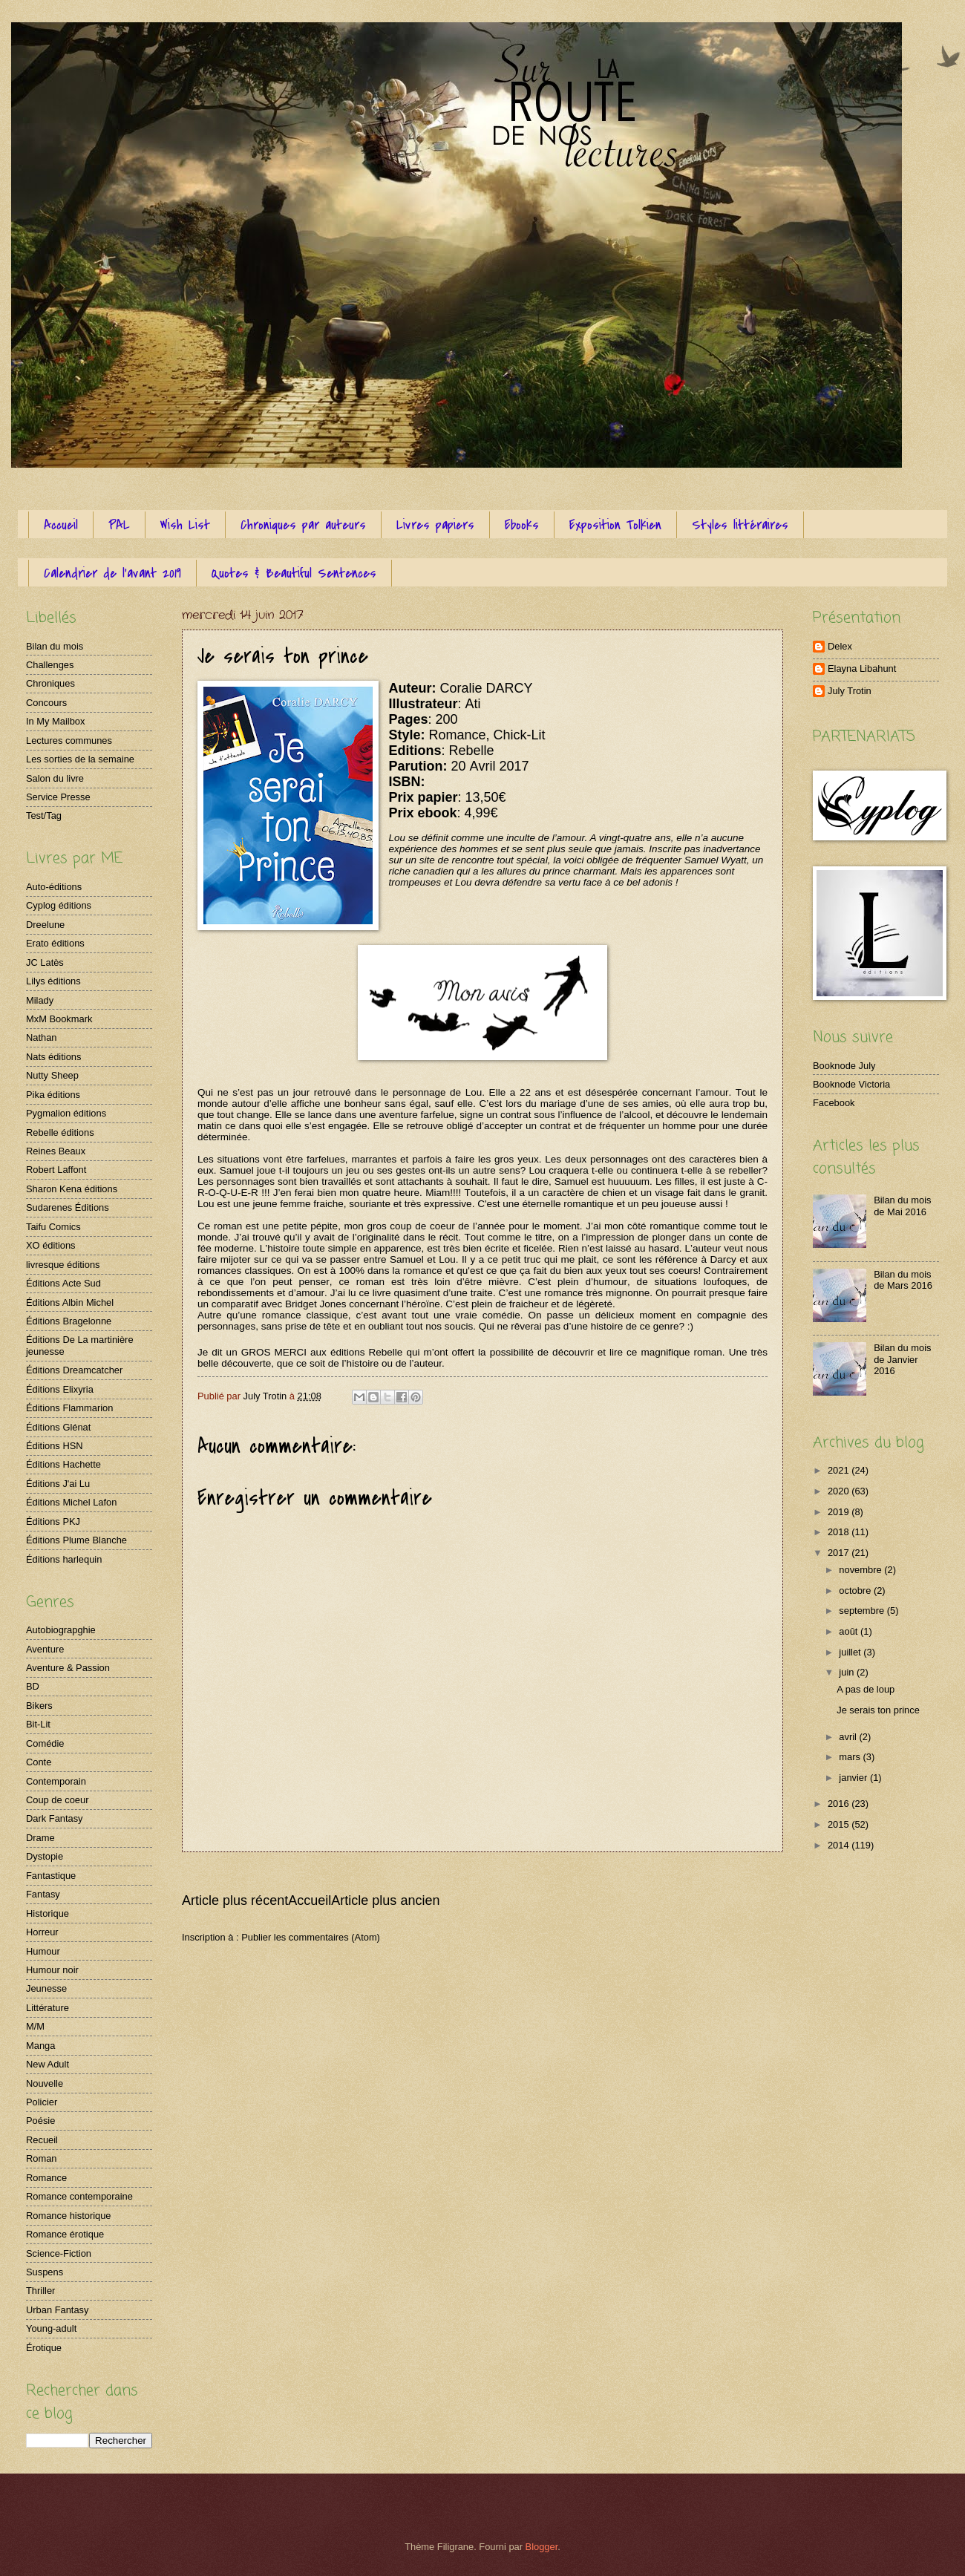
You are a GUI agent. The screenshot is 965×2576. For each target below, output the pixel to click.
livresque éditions (62, 1264)
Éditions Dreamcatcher (74, 1370)
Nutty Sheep (52, 1075)
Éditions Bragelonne (68, 1321)
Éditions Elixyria (60, 1389)
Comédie (45, 1743)
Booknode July (844, 1065)
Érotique (44, 2347)
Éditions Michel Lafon (71, 1502)
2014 (839, 1845)
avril (849, 1736)
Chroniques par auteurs (303, 525)
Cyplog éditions (58, 905)
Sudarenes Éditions (67, 1207)
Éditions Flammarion (69, 1407)
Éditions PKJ (53, 1521)
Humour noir (52, 1969)
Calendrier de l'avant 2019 (112, 573)
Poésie (40, 2120)
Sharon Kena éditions (71, 1188)
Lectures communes (69, 740)
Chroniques (50, 683)
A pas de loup (865, 1689)
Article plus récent (235, 1900)
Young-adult (51, 2328)
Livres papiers (435, 525)
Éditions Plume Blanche (76, 1540)
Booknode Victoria (851, 1084)
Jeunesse (46, 1988)
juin (848, 1672)
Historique (47, 1913)
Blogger (542, 2546)
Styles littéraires (740, 525)
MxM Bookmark (59, 1018)
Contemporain (56, 1781)
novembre (861, 1569)
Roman (41, 2158)
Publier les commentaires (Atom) (310, 1937)
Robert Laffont (56, 1169)
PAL (119, 525)
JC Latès (45, 962)
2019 (839, 1511)
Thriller (40, 2290)
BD (32, 1686)
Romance (46, 2177)
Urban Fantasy (57, 2309)
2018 (839, 1531)
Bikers (39, 1705)
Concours (46, 702)
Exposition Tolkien (615, 525)
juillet (851, 1652)
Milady (39, 1000)
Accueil (61, 525)
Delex (840, 646)
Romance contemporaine (79, 2196)
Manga (40, 2045)
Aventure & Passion (68, 1667)
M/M (35, 2026)
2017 (839, 1552)
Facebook (834, 1102)
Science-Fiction (58, 2253)
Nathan (41, 1037)
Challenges (49, 664)
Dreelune (45, 924)
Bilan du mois (54, 646)
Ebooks (522, 525)
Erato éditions (55, 943)
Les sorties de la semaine (80, 759)
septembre (862, 1610)
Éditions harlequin (64, 1559)
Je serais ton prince (878, 1710)
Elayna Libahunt (862, 668)
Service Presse (58, 796)
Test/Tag (44, 815)
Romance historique (68, 2215)
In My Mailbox (55, 721)
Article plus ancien (385, 1900)
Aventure (45, 1649)
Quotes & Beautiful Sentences (294, 573)
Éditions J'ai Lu (58, 1483)
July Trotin (849, 690)
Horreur (42, 1932)
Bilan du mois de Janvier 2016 (902, 1359)
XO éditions (51, 1245)
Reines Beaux (55, 1151)
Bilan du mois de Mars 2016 (903, 1280)
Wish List (185, 525)
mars (851, 1756)
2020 (839, 1491)
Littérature (47, 2007)
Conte (38, 1762)
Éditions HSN (54, 1445)
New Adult (47, 2064)
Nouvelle (44, 2083)
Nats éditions (53, 1056)
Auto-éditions (54, 886)
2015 (839, 1824)
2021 (839, 1470)
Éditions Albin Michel (70, 1302)
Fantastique (51, 1875)
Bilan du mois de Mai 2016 (902, 1205)
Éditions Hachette (63, 1464)
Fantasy (43, 1894)
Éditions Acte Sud (63, 1283)
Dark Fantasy (54, 1818)
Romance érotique (65, 2234)
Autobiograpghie (61, 1629)
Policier (41, 2102)
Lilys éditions (53, 981)
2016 (839, 1803)
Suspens (44, 2272)
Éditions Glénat (58, 1427)
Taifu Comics (53, 1226)
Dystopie (44, 1856)
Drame (40, 1837)
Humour (43, 1951)
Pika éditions (53, 1094)
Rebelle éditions (60, 1132)
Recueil (42, 2139)
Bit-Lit (38, 1724)
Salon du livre (55, 778)
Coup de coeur (57, 1799)
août (849, 1631)
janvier (854, 1777)
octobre (856, 1590)
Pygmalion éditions (66, 1113)
